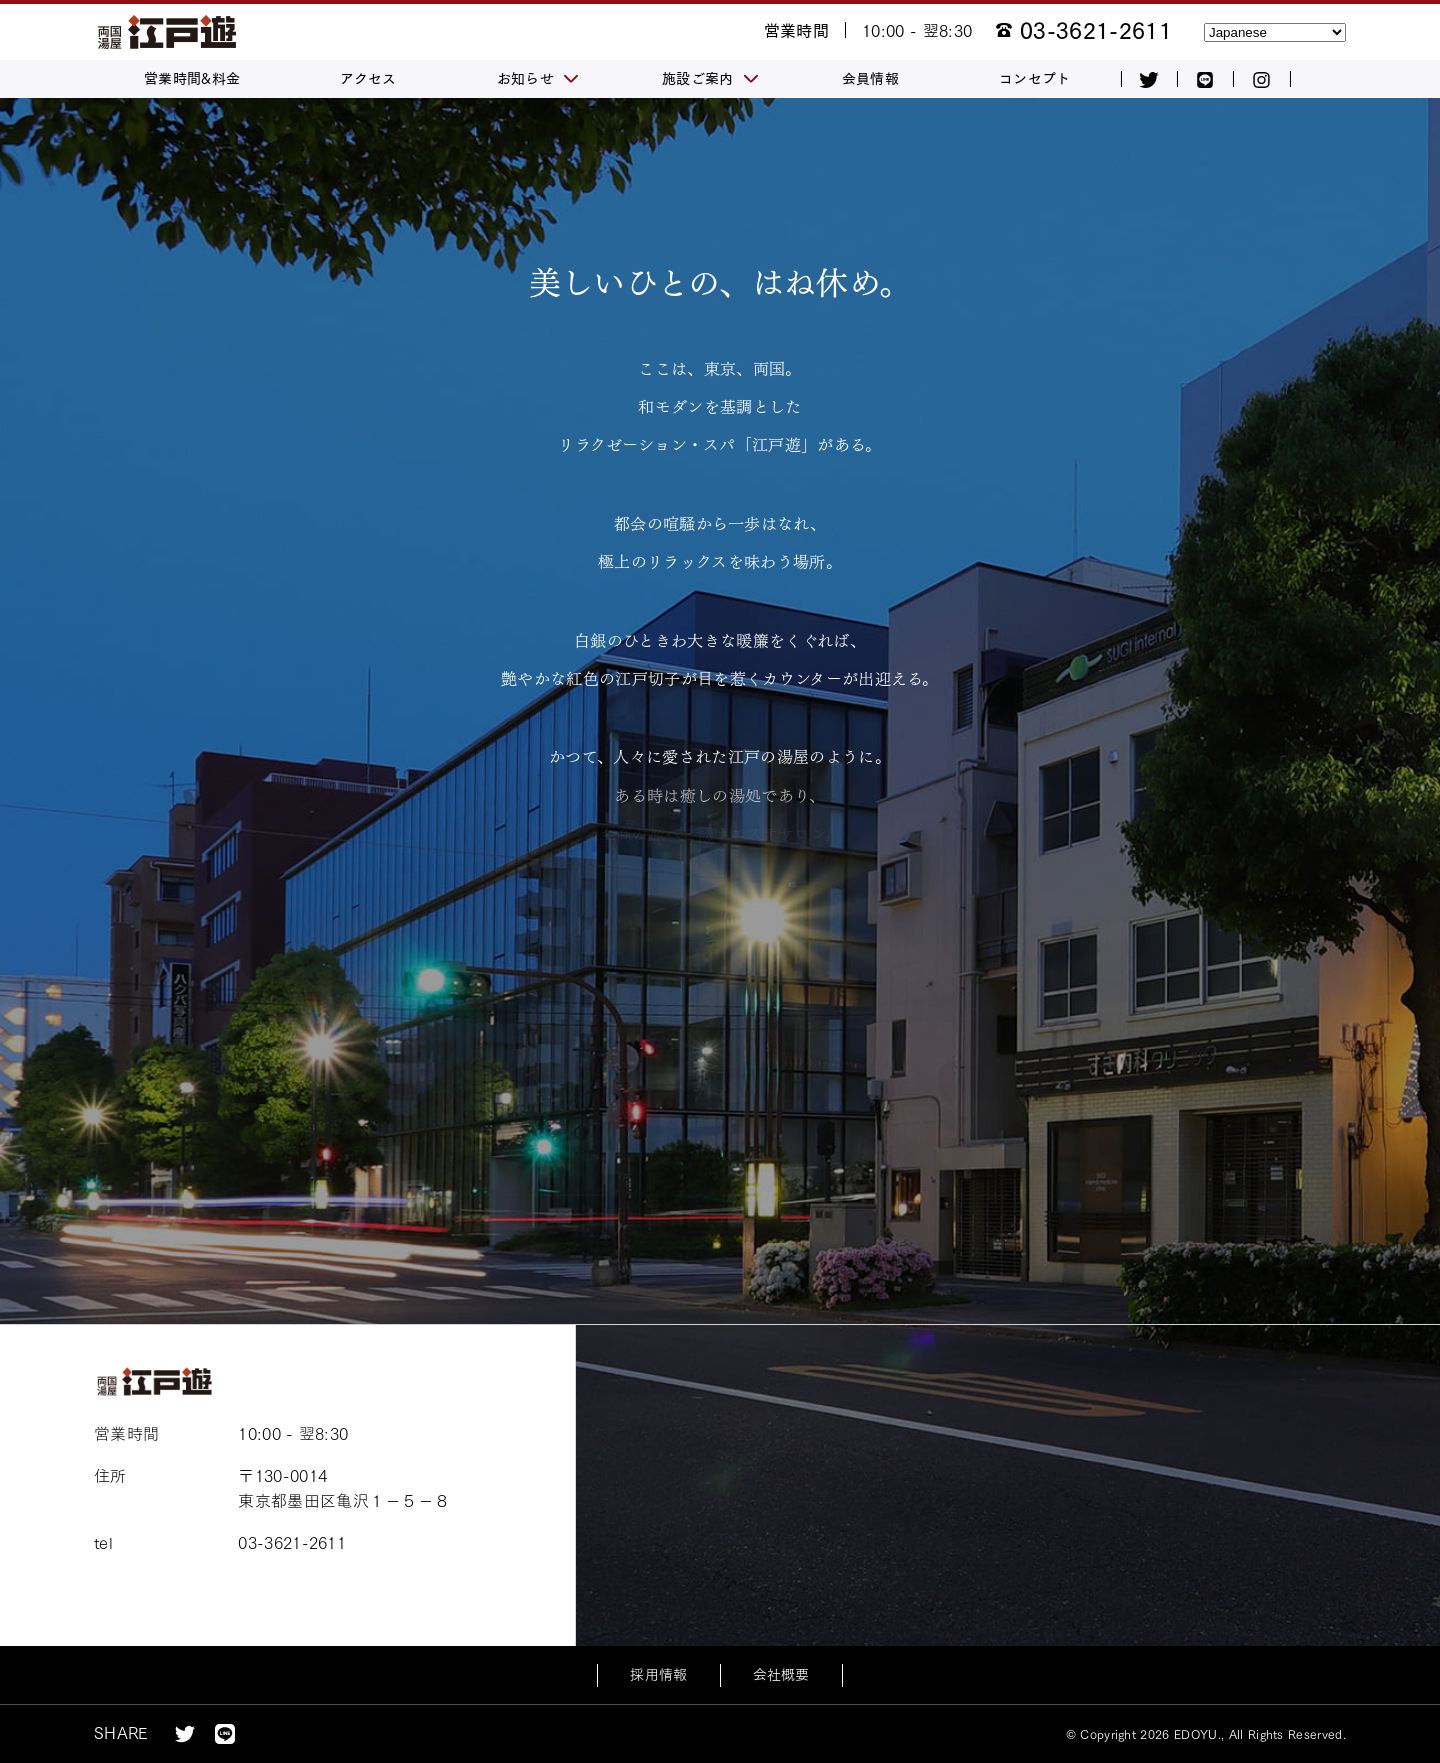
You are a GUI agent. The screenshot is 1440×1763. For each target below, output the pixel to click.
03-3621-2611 (1096, 31)
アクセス (368, 79)
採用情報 (658, 1675)
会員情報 (870, 79)
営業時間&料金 (192, 79)
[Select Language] (1275, 32)
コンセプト (1035, 79)
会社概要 (781, 1675)
